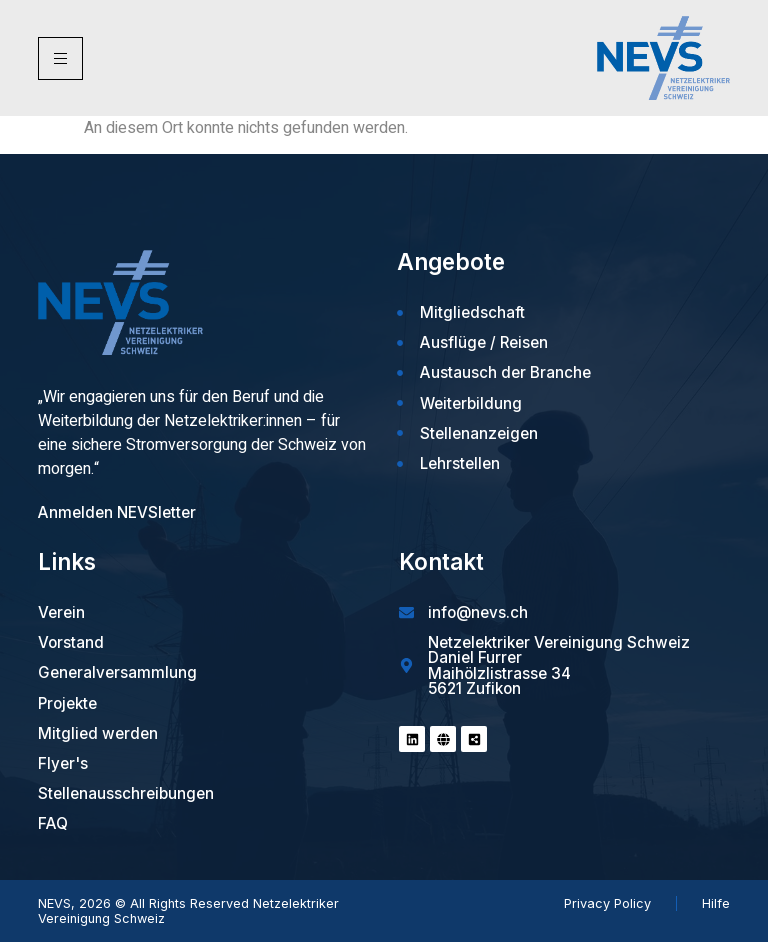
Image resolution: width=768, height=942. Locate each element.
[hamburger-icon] (60, 58)
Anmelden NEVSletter (117, 512)
